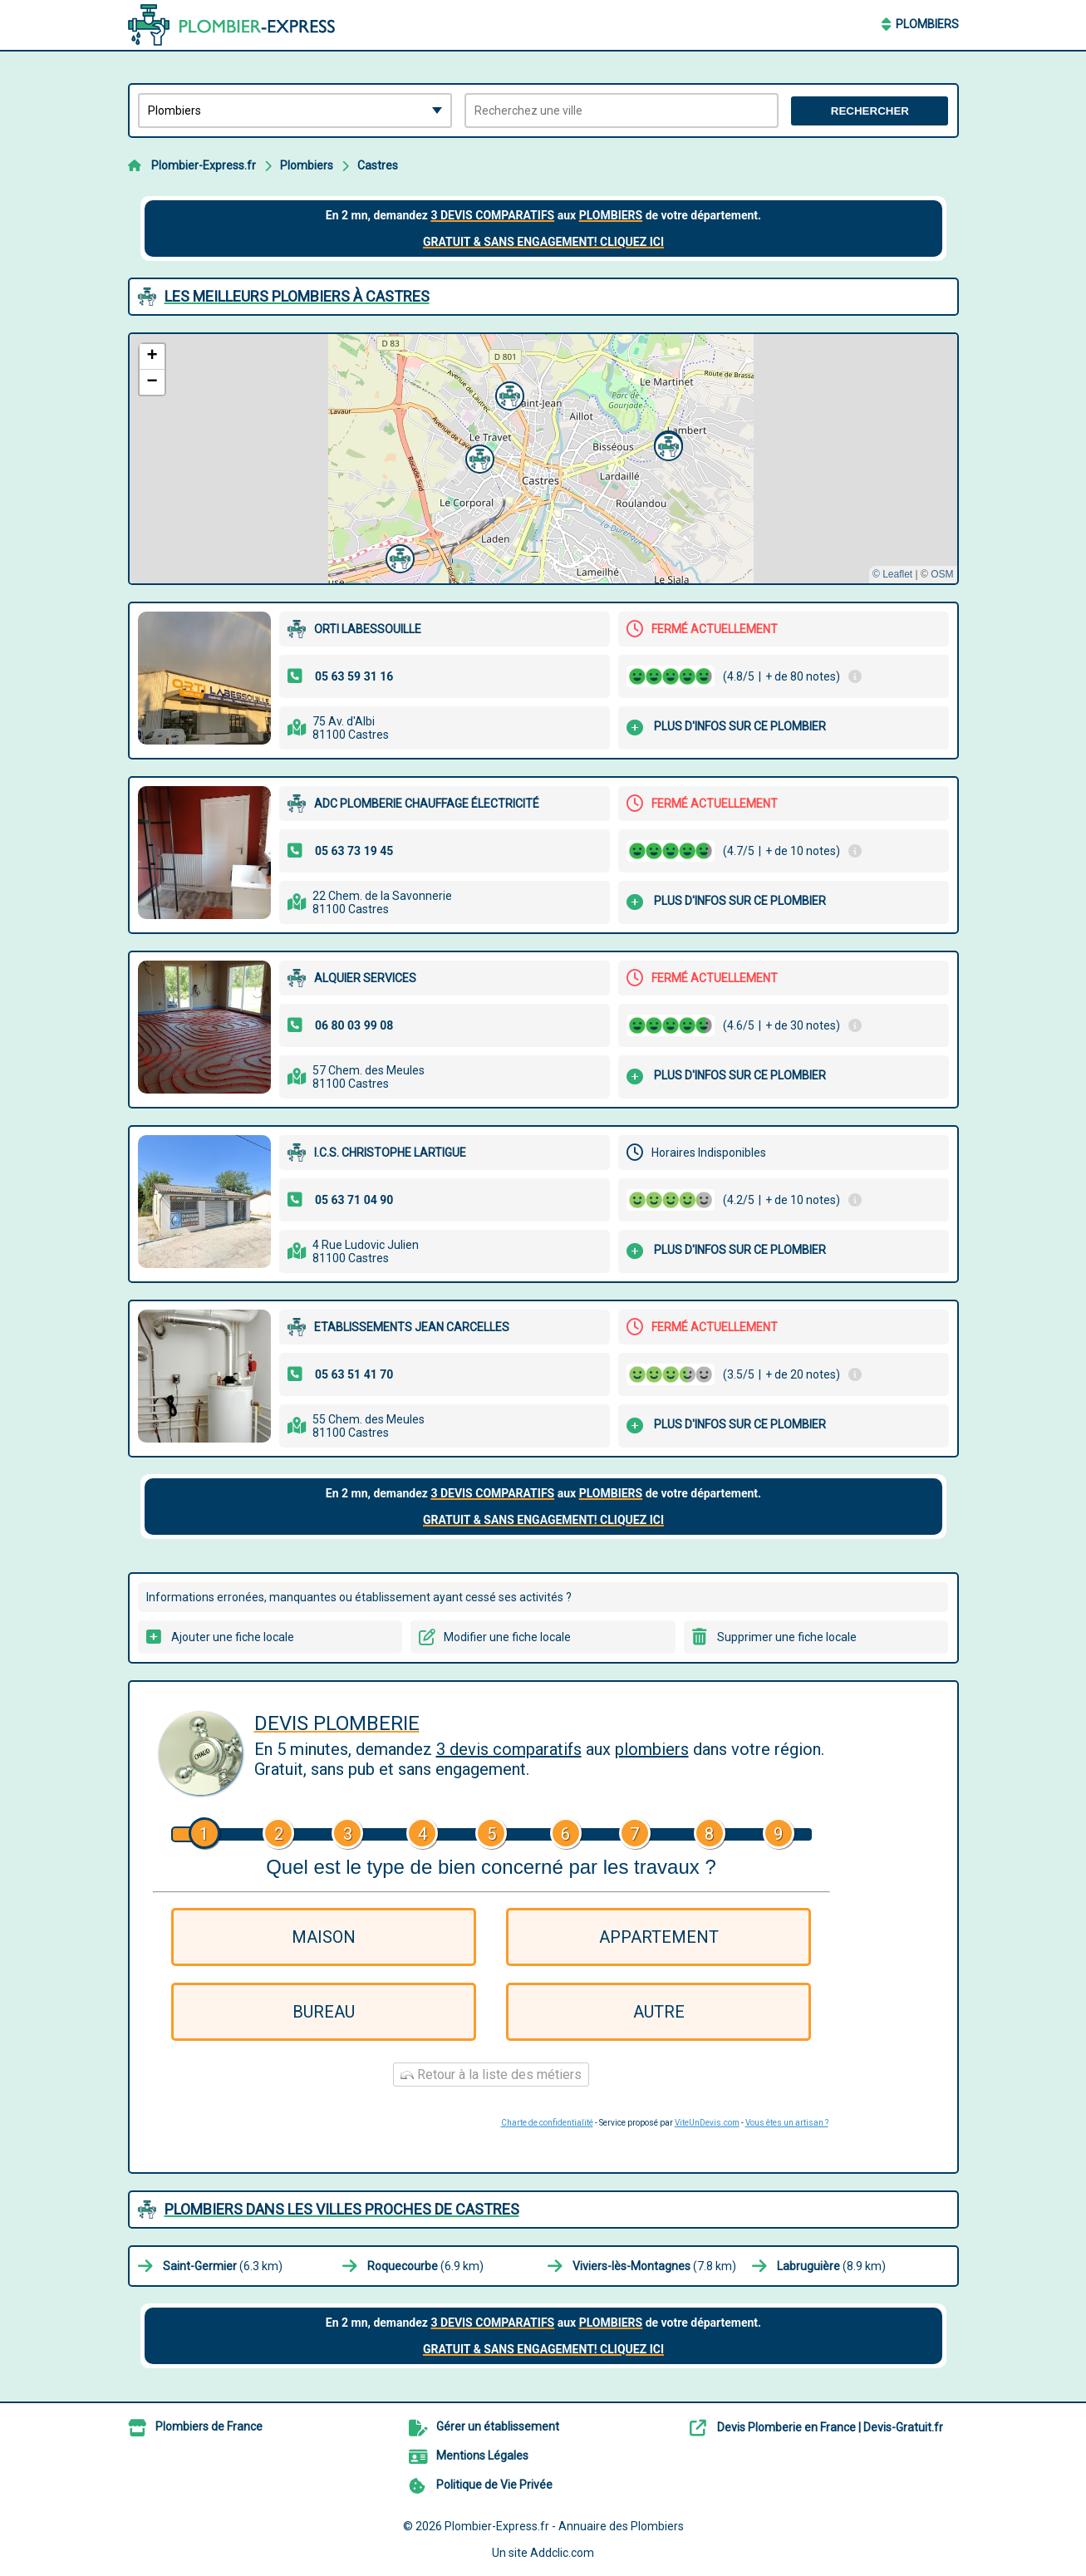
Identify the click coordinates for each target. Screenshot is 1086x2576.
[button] (507, 393)
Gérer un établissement (497, 2426)
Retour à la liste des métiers (491, 2074)
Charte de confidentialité (547, 2122)
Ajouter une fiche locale (232, 1637)
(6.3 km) (223, 2266)
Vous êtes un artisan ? (786, 2122)
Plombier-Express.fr (203, 165)
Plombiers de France (209, 2426)
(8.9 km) (831, 2266)
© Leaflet (892, 574)
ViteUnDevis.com (707, 2122)
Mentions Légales (482, 2455)
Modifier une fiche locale (507, 1637)
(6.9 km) (425, 2266)
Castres (377, 165)
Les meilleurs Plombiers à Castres (297, 296)
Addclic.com (562, 2552)
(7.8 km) (654, 2266)
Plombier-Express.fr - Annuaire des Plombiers (564, 2526)
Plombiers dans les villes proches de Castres (342, 2209)
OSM (942, 574)
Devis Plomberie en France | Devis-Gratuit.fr (830, 2427)
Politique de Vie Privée (494, 2484)
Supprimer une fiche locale (787, 1637)
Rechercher (870, 111)
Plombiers (927, 24)
